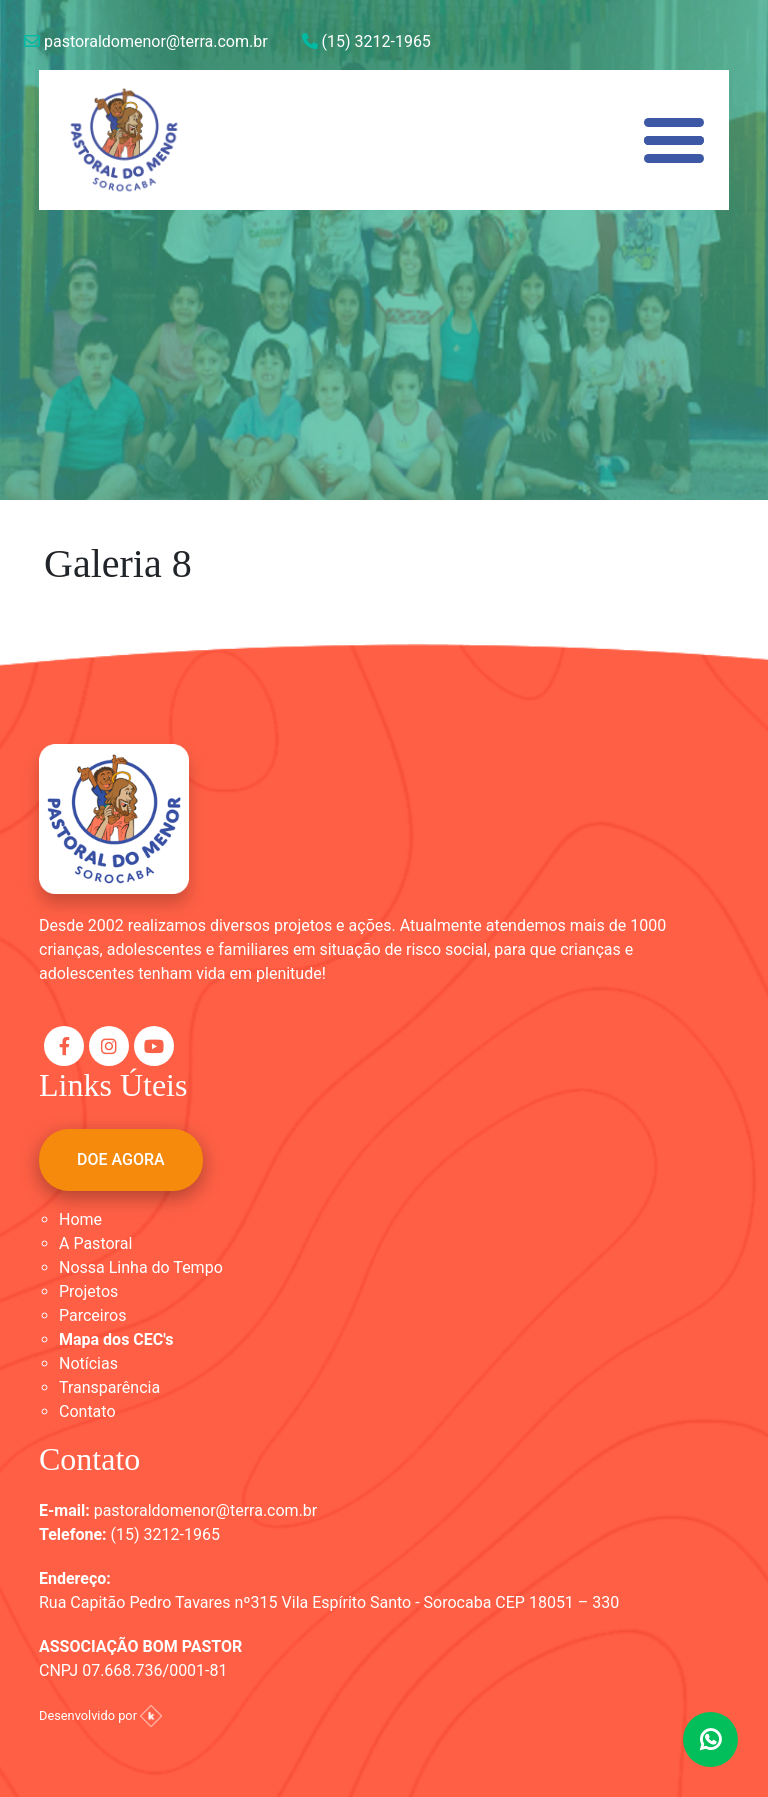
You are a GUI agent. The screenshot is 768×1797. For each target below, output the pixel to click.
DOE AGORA (121, 1159)
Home (80, 1219)
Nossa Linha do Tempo (141, 1267)
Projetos (88, 1291)
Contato (87, 1411)
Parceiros (92, 1315)
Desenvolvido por (100, 1715)
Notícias (88, 1363)
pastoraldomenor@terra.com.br (146, 41)
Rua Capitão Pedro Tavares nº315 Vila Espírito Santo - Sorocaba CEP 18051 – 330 (329, 1602)
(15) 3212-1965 (366, 41)
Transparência (109, 1387)
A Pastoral (95, 1243)
